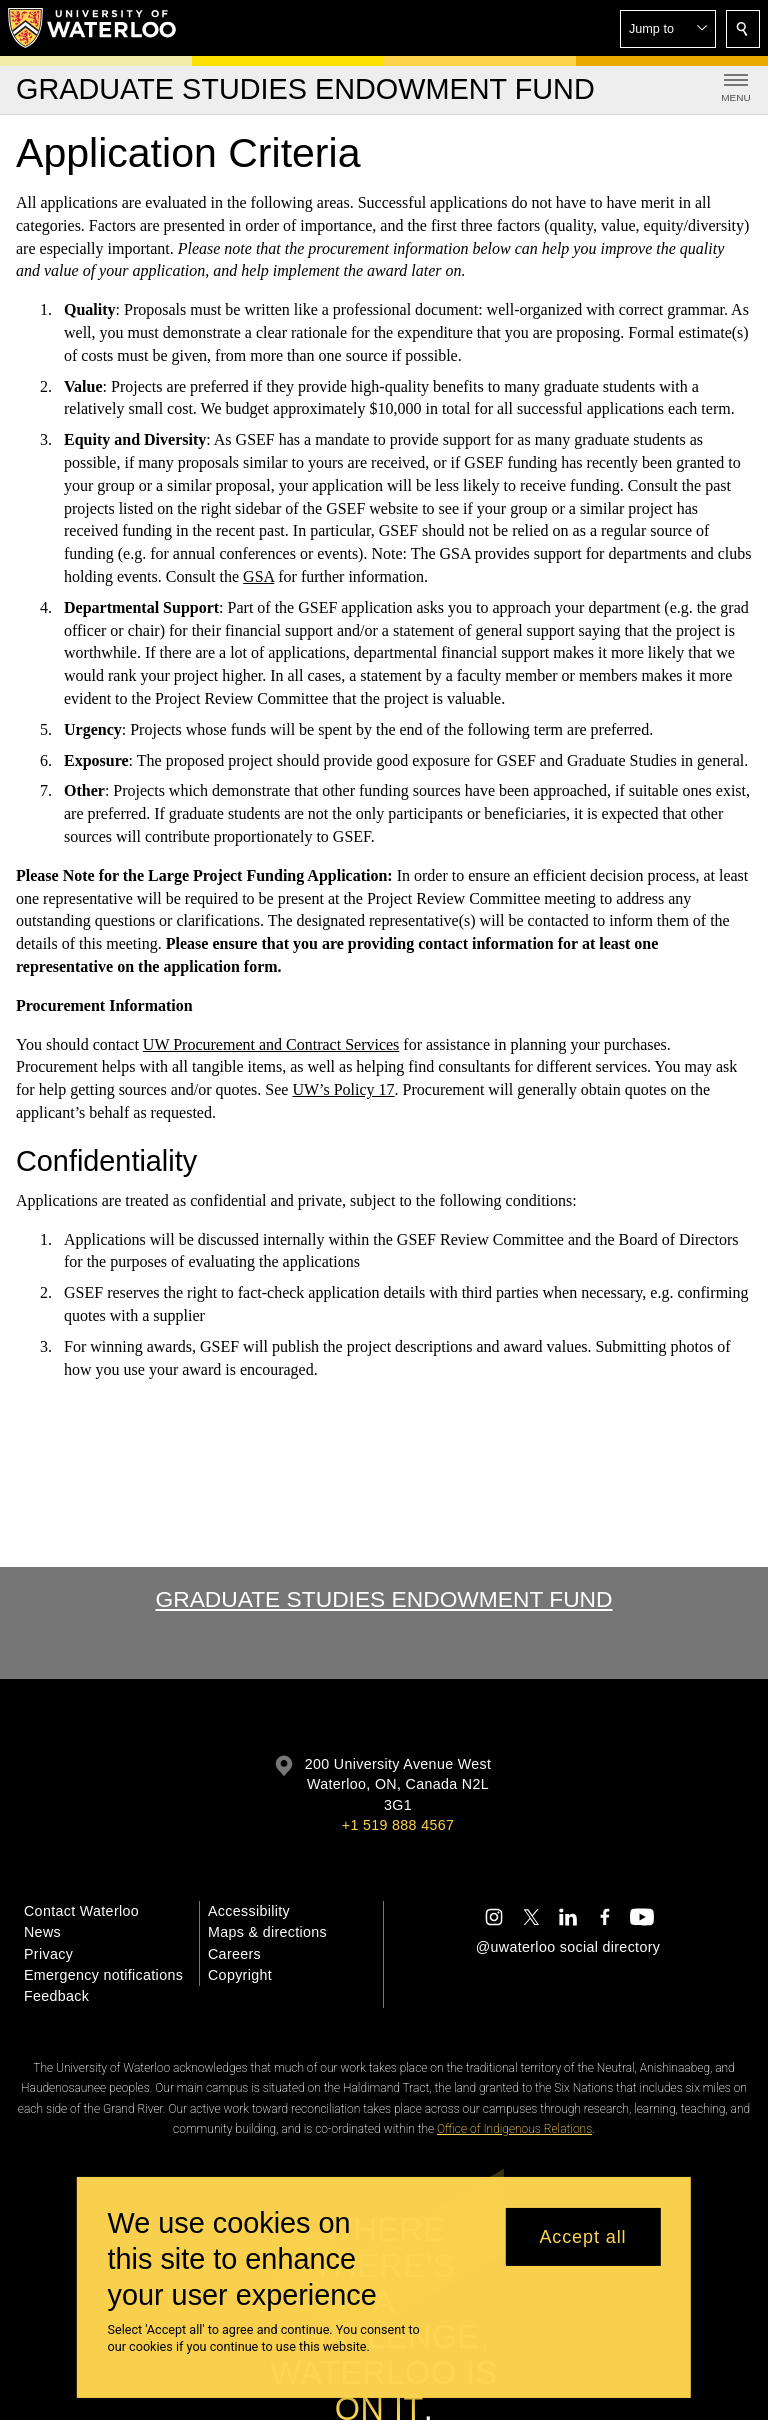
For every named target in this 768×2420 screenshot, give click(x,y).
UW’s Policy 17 (343, 1089)
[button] (668, 29)
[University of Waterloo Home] (93, 28)
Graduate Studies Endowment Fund (383, 1599)
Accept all (582, 2237)
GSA (258, 576)
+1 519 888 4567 (398, 1825)
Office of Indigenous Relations (514, 2129)
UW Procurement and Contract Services (271, 1043)
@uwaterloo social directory (568, 1947)
